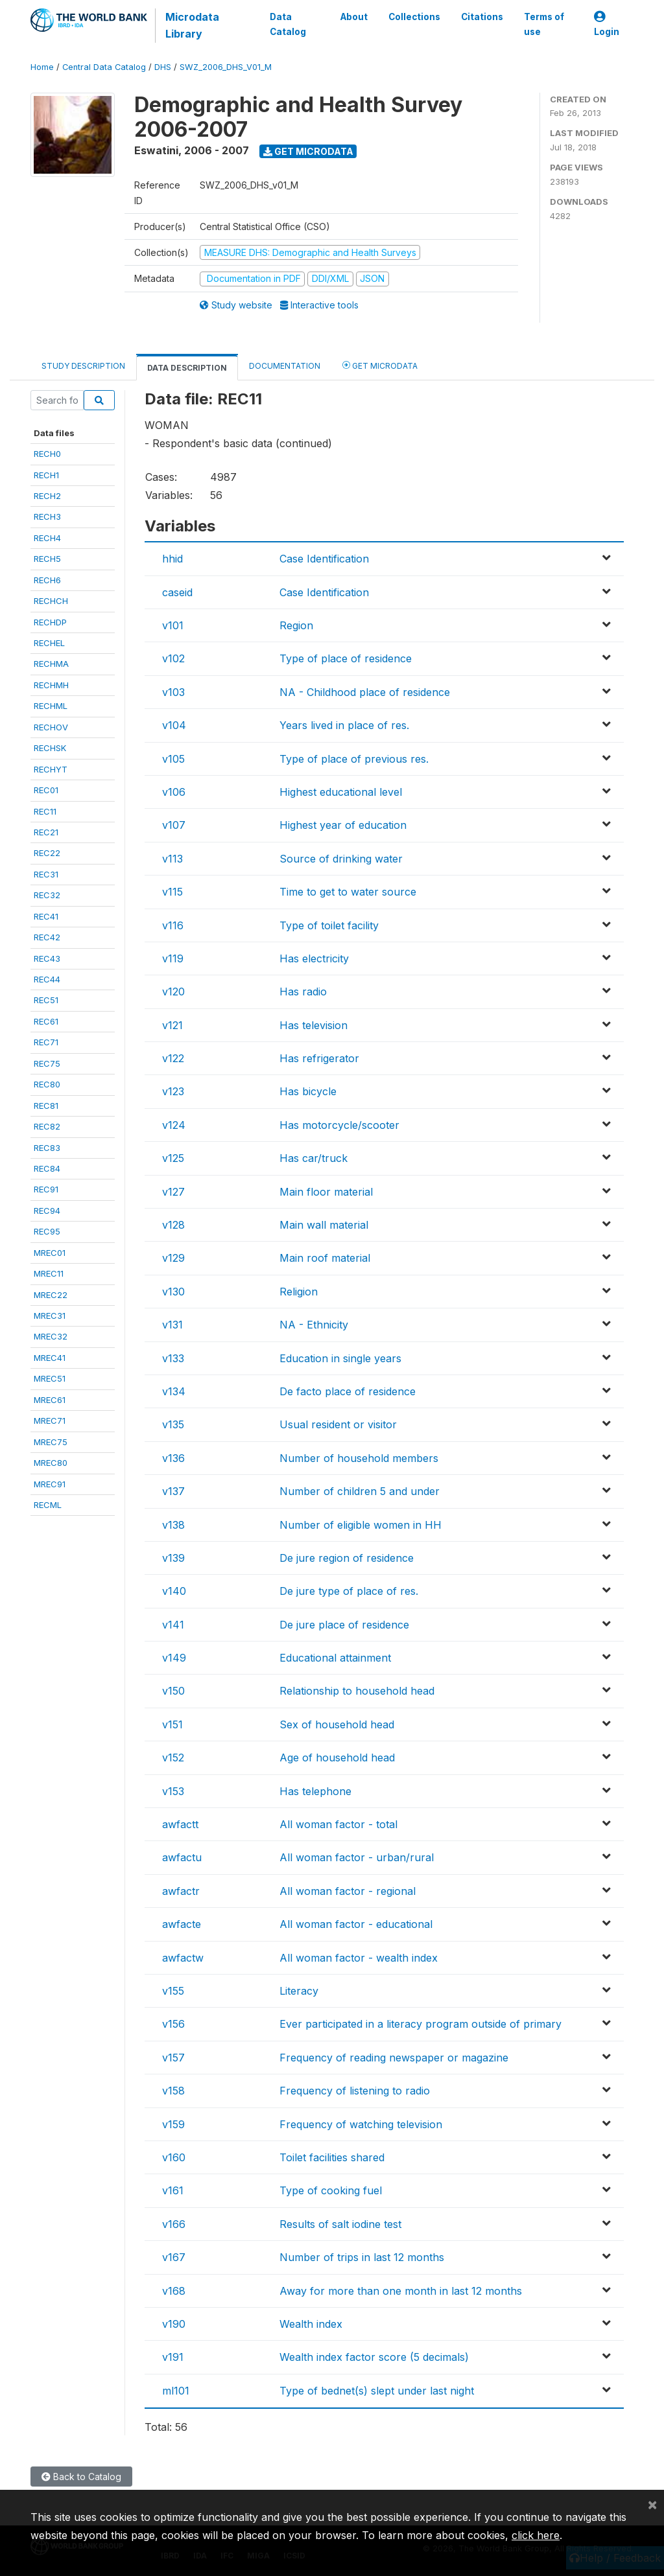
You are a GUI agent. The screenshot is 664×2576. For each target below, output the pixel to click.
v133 (173, 1358)
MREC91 (49, 1484)
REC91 (46, 1189)
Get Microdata (308, 151)
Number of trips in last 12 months (361, 2257)
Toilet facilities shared (332, 2157)
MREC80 (50, 1462)
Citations (482, 17)
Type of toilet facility (329, 925)
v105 (173, 758)
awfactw (183, 1957)
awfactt (180, 1824)
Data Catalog (287, 24)
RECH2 (47, 496)
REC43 (47, 958)
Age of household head (337, 1757)
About (354, 17)
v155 (173, 1990)
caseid (177, 592)
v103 (173, 692)
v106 (173, 791)
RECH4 (47, 538)
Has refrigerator (319, 1058)
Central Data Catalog (104, 67)
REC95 (47, 1231)
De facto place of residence (347, 1391)
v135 (173, 1424)
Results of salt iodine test (340, 2224)
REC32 (47, 895)
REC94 (47, 1210)
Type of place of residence (345, 658)
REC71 (46, 1042)
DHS (162, 67)
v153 (173, 1791)
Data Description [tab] (187, 368)
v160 (173, 2157)
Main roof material (324, 1257)
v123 (173, 1091)
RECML (48, 1505)
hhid (172, 558)
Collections (414, 17)
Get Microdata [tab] (380, 365)
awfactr (181, 1891)
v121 (172, 1025)
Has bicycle (308, 1091)
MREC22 (50, 1295)
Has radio (303, 991)
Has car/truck (313, 1158)
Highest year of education (343, 824)
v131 (172, 1324)
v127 (173, 1191)
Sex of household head (336, 1724)
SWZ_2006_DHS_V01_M (226, 67)
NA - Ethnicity (313, 1324)
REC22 (47, 853)
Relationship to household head (356, 1690)
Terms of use (544, 24)
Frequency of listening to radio (354, 2090)
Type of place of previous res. (354, 758)
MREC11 (49, 1273)
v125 (173, 1158)
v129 (173, 1257)
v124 (173, 1125)
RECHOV (51, 727)
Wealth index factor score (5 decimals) (374, 2356)
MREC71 (49, 1420)
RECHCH (51, 601)
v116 (173, 925)
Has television (313, 1025)
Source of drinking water (341, 858)
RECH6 (47, 580)
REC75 (47, 1063)
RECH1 (46, 475)
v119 (173, 958)
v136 (173, 1458)
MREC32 (50, 1336)
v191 (173, 2356)
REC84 (47, 1168)
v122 (173, 1058)
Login (606, 24)
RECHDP (50, 622)
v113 (172, 858)
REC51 (46, 1000)
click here (536, 2535)
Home (42, 67)
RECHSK (50, 748)
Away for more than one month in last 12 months (400, 2290)
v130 (173, 1291)
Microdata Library (192, 25)
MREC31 (49, 1315)
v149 (174, 1657)
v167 (173, 2257)
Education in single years (340, 1358)
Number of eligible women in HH (360, 1524)
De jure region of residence (346, 1557)
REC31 (46, 874)
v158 (173, 2090)
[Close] (652, 2504)
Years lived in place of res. (344, 725)
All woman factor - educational (356, 1924)
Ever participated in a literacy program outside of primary (420, 2023)
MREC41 (49, 1357)
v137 (173, 1491)
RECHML (50, 706)
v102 (173, 658)
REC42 (47, 937)
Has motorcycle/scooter (339, 1125)
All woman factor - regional (347, 1891)
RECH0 (47, 453)
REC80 (47, 1084)
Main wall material (323, 1224)
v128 (173, 1224)
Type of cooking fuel (330, 2190)
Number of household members (358, 1458)
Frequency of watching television (360, 2124)
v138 (173, 1524)
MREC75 (50, 1442)
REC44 (47, 979)
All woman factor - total (338, 1824)
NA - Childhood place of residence (364, 692)
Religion (298, 1291)
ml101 (175, 2390)
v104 (174, 725)
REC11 (45, 811)
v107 (173, 824)
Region (296, 625)
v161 (173, 2190)
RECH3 (47, 516)
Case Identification (324, 558)
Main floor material (326, 1191)
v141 (173, 1624)
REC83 (47, 1148)
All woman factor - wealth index (358, 1957)
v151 (172, 1724)
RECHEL (49, 643)
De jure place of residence (344, 1624)
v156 (173, 2023)
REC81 (46, 1105)
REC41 (46, 916)
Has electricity (314, 958)
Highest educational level (340, 791)
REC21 (46, 832)
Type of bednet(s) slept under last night (376, 2390)
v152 (173, 1757)
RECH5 (47, 558)
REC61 (46, 1021)
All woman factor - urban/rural (356, 1857)
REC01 (46, 790)
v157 (173, 2057)
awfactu (182, 1857)
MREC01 (49, 1252)
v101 (173, 625)
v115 (172, 891)
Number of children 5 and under (359, 1491)
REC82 (47, 1126)
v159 (173, 2124)
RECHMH (51, 685)
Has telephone (315, 1791)
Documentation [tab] (284, 366)
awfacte (181, 1924)
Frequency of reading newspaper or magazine (393, 2057)
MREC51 (49, 1378)
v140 (174, 1590)
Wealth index (310, 2323)
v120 (173, 991)
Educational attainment (335, 1657)
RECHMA (51, 663)
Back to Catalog (81, 2476)
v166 (173, 2224)
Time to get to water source (347, 891)
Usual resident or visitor (338, 1424)
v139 (173, 1557)
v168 (173, 2290)
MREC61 (49, 1400)
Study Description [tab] (83, 366)
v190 (173, 2323)
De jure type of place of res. (348, 1590)
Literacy (298, 1990)
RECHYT (50, 769)
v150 (173, 1690)
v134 (173, 1391)
